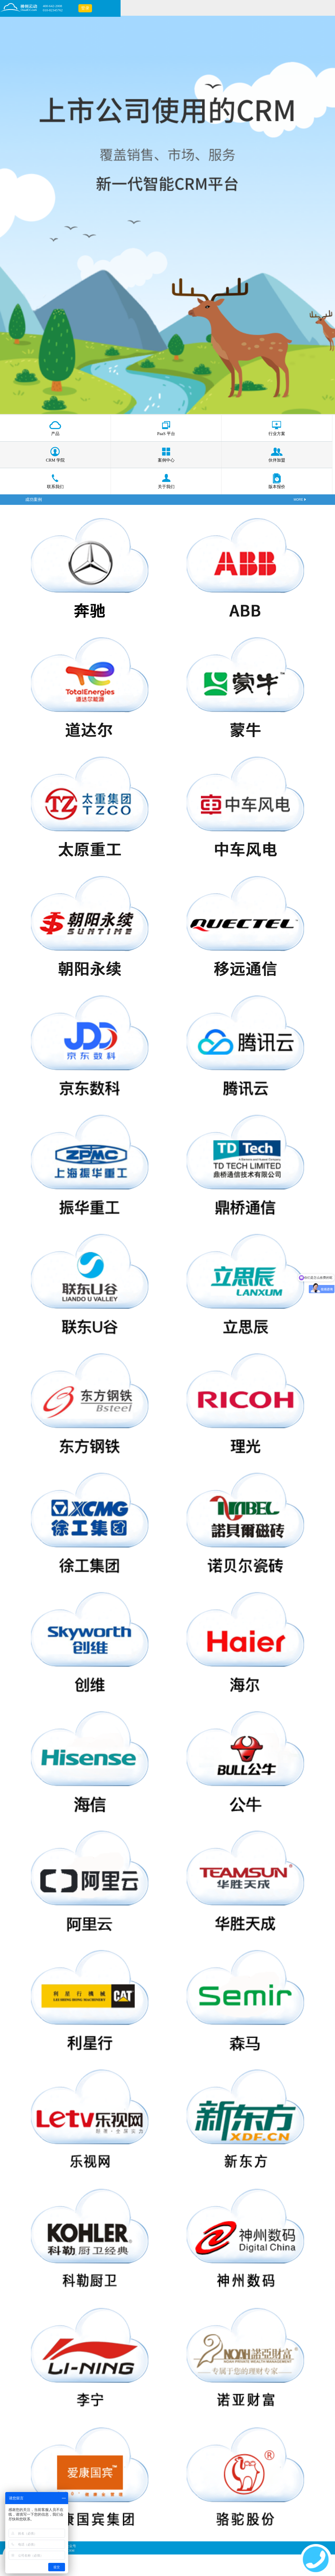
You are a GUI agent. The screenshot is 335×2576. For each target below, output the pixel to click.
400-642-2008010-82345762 (53, 8)
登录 (85, 8)
